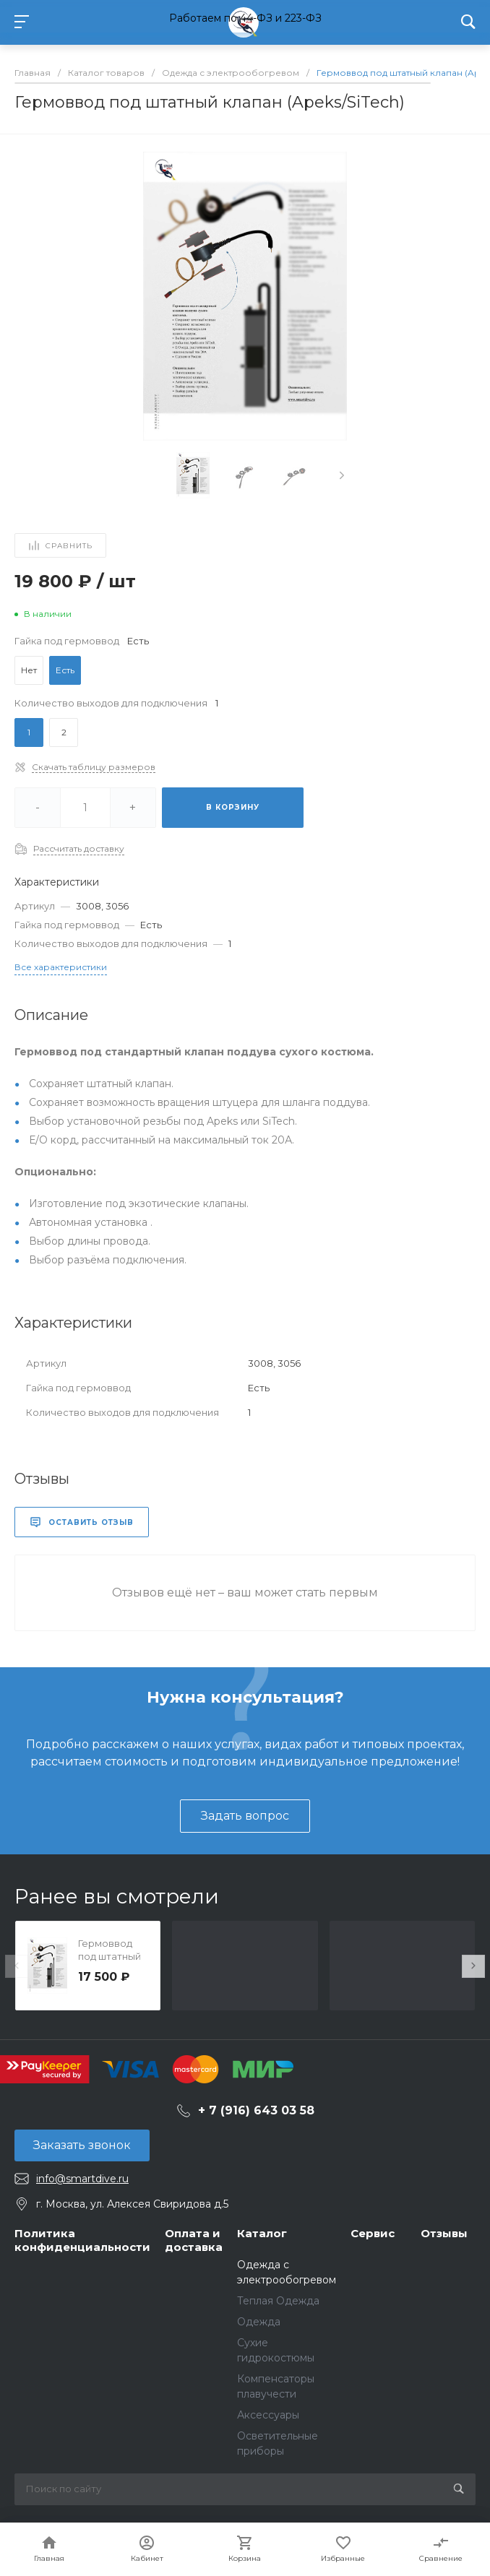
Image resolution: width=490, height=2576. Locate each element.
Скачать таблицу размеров (93, 766)
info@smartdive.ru (82, 2178)
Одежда (258, 2321)
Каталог (262, 2233)
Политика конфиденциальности (82, 2240)
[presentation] (342, 475)
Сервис (373, 2233)
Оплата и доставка (194, 2240)
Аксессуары (268, 2414)
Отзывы (444, 2233)
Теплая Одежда (278, 2300)
